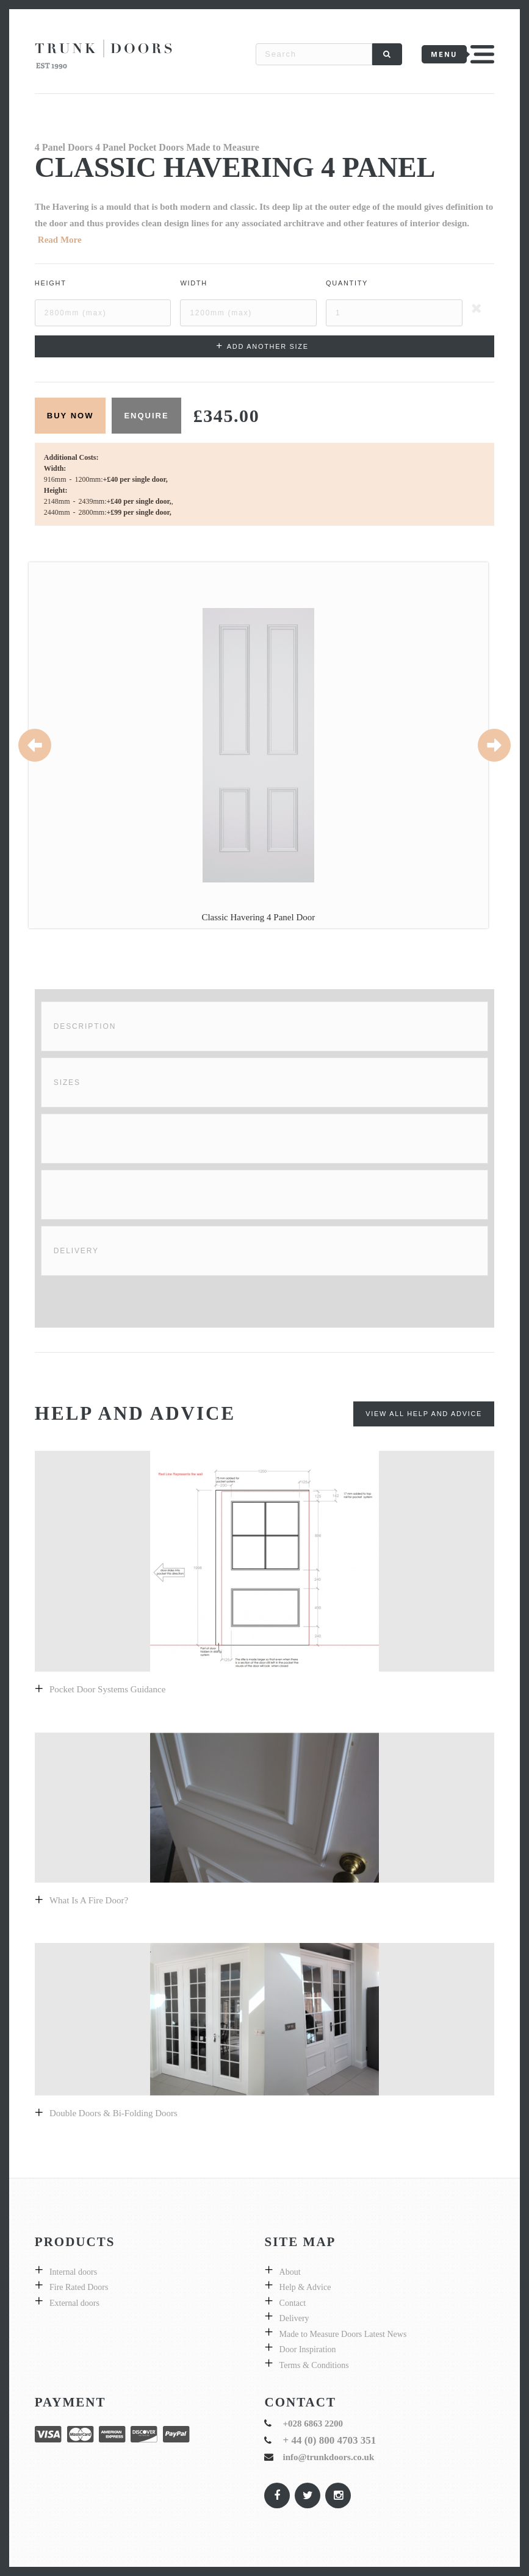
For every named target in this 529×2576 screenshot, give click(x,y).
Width (193, 283)
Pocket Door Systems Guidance (107, 1689)
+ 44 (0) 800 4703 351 (329, 2440)
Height (51, 283)
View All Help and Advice (423, 1413)
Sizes (67, 1082)
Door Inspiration (307, 2349)
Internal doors (73, 2272)
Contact (292, 2303)
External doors (74, 2303)
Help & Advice (305, 2287)
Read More (60, 240)
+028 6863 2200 (312, 2423)
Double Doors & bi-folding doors (113, 2113)
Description (85, 1026)
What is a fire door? (88, 1900)
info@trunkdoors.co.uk (328, 2457)
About (290, 2272)
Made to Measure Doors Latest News (343, 2334)
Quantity (347, 283)
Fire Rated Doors (78, 2287)
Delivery (76, 1251)
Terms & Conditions (314, 2365)
